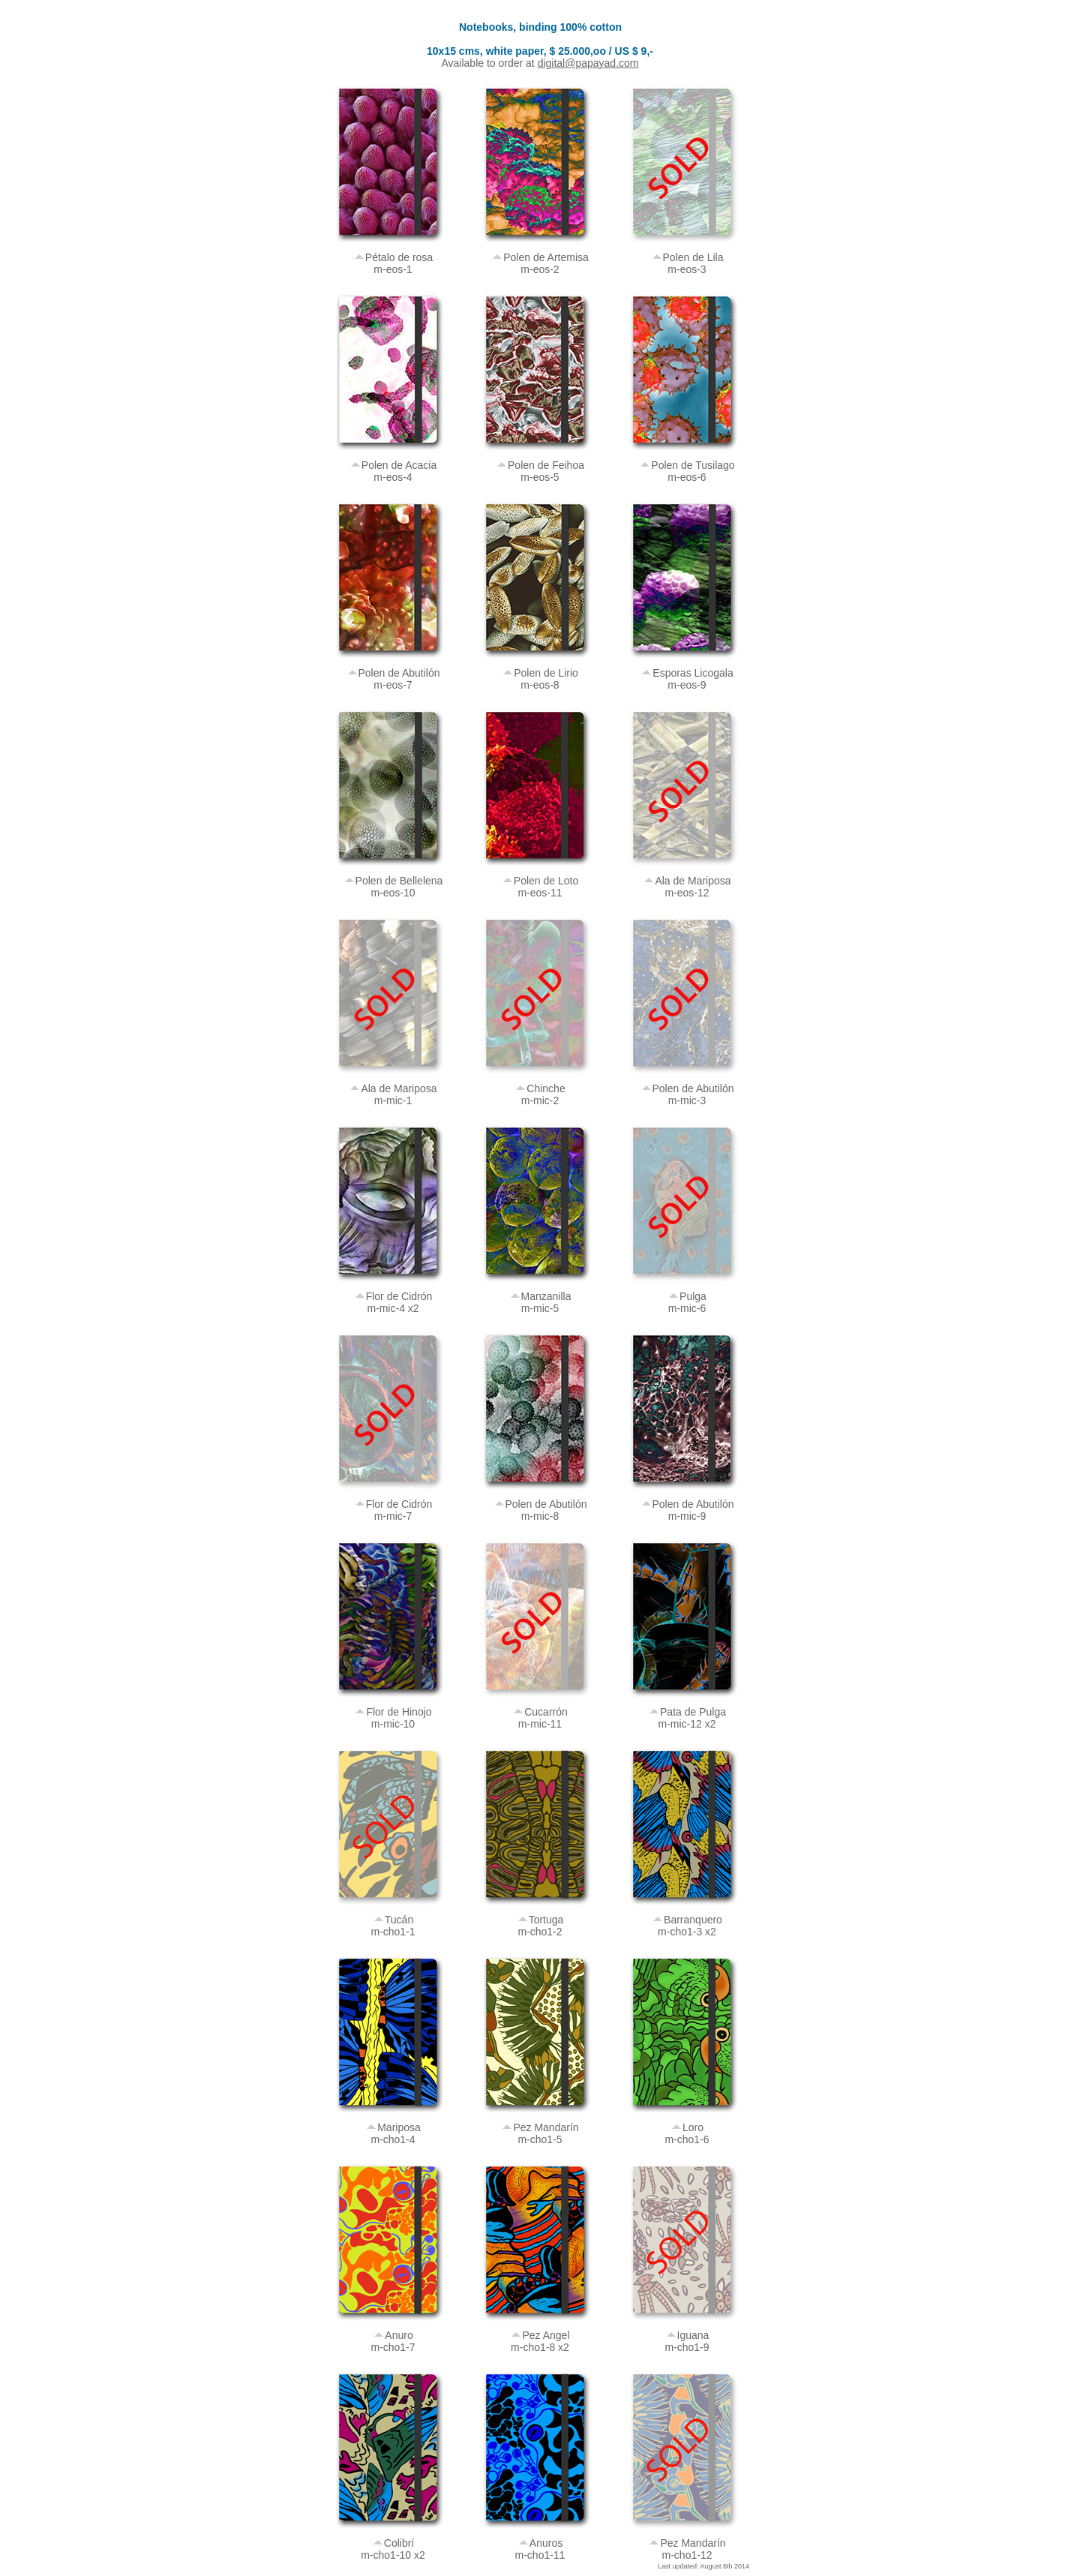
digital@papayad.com (588, 63)
